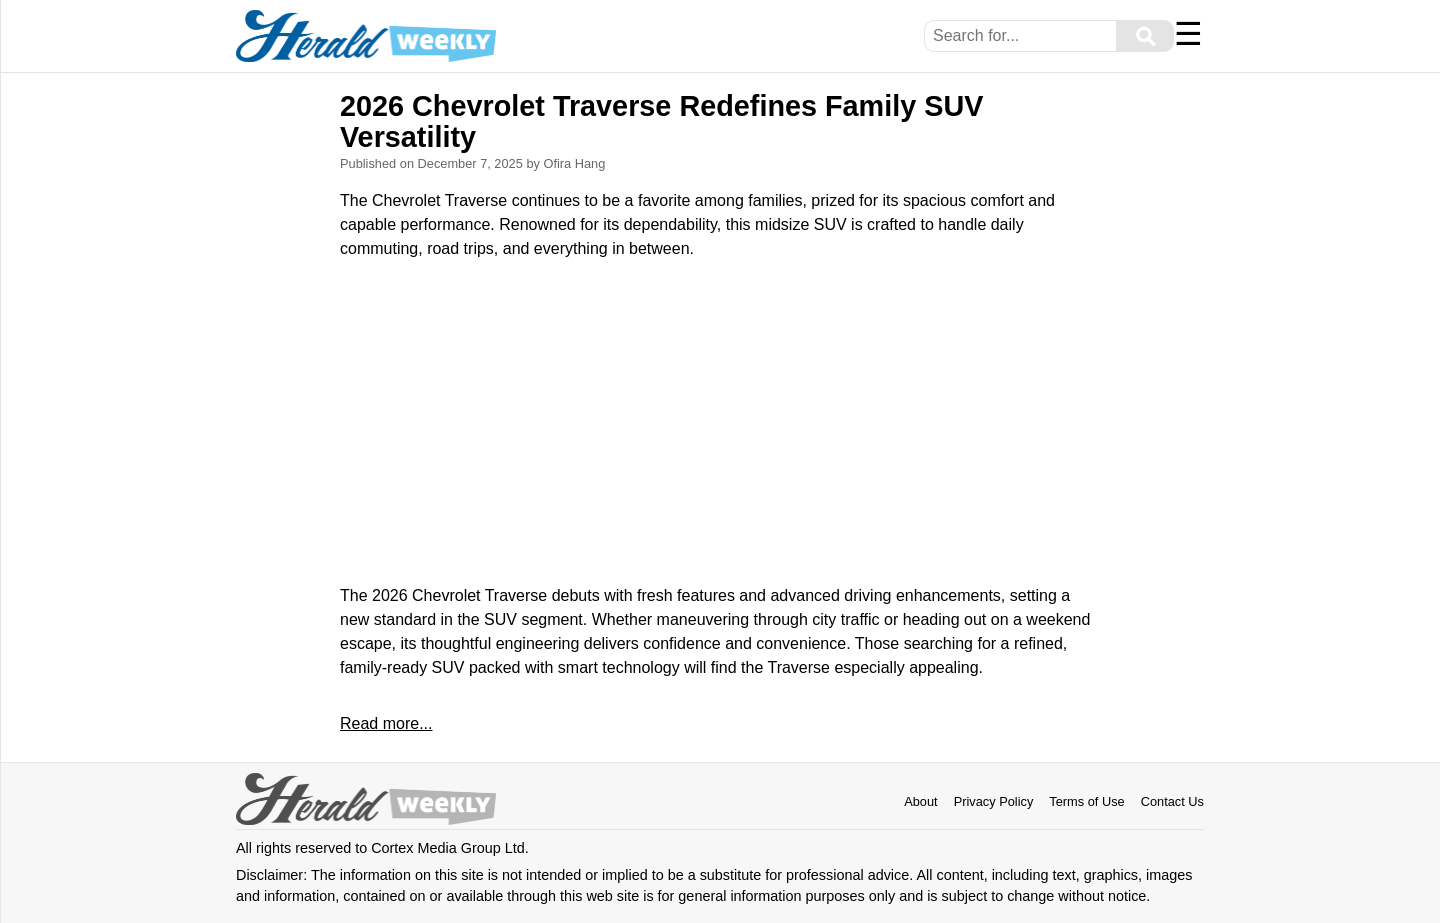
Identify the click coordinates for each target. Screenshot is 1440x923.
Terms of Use (1086, 801)
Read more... (386, 723)
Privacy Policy (994, 801)
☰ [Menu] (1188, 34)
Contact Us (1172, 801)
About (920, 801)
